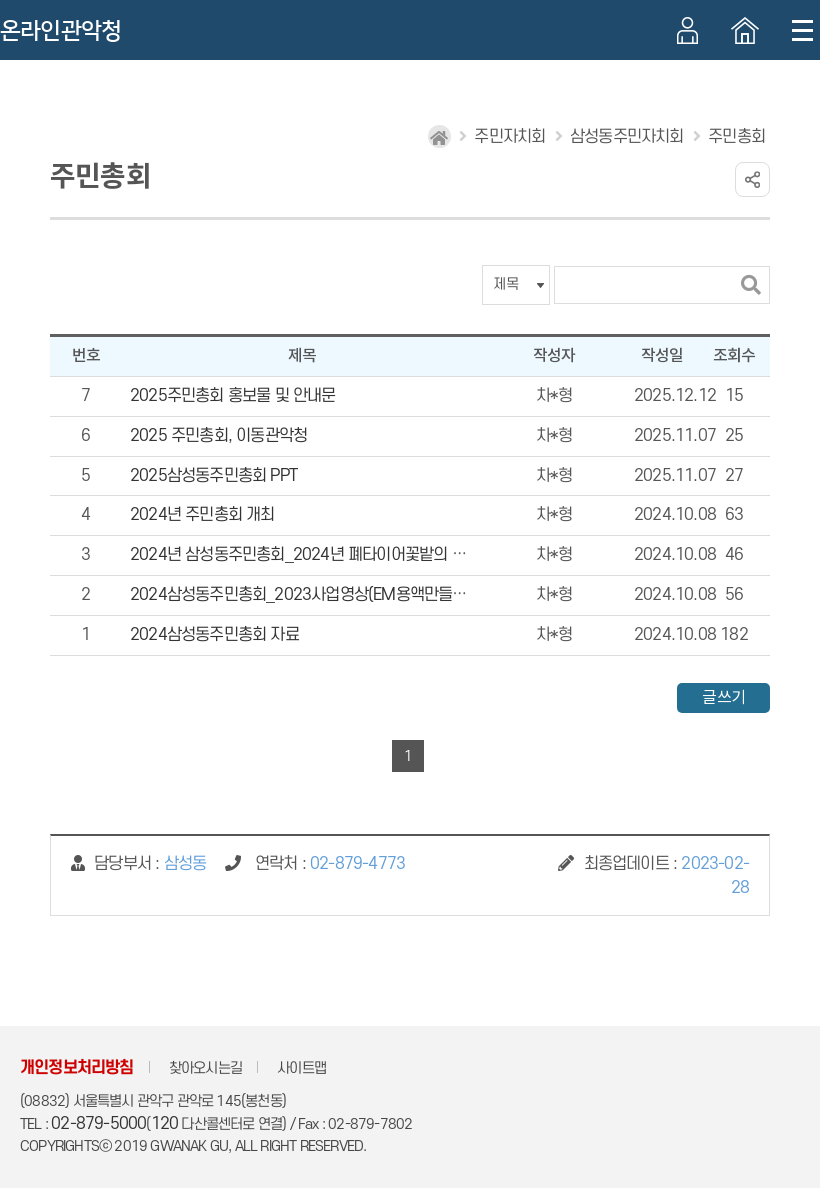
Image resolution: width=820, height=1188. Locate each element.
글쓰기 (723, 698)
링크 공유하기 (752, 179)
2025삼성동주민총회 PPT (213, 476)
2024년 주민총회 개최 (202, 515)
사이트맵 (301, 1068)
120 (165, 1124)
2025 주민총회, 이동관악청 (218, 436)
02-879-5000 (98, 1124)
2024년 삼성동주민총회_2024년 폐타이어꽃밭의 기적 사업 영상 (337, 555)
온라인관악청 (60, 31)
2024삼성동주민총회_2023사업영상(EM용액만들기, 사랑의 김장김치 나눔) (373, 595)
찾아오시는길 (205, 1068)
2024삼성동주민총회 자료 (214, 635)
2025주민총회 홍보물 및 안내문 (233, 396)
